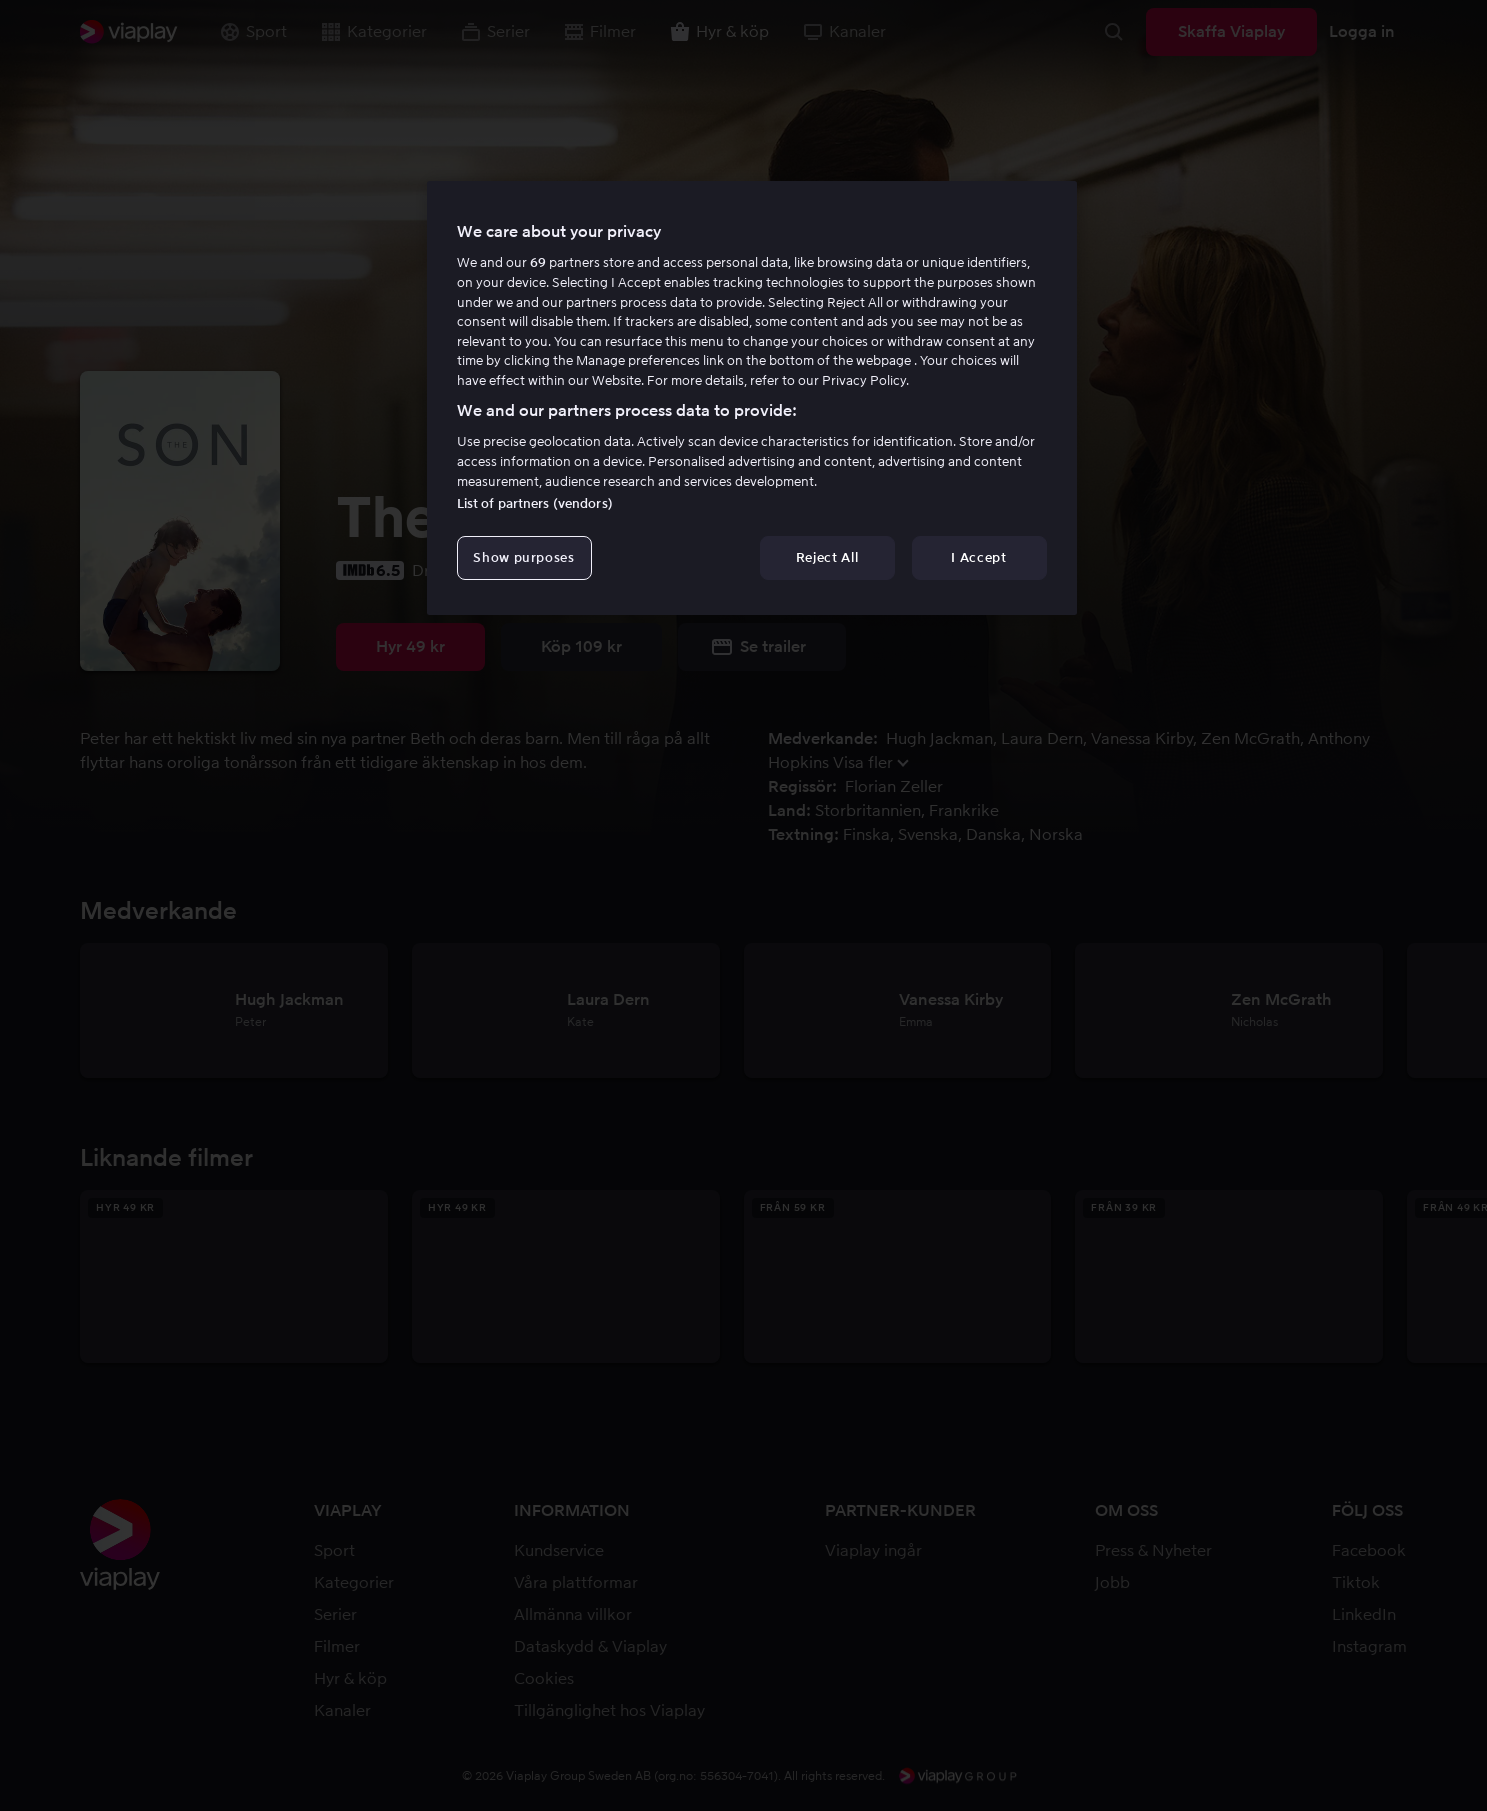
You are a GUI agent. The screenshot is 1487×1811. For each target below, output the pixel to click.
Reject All (827, 557)
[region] (752, 398)
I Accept (978, 557)
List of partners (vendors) (535, 503)
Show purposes (523, 557)
